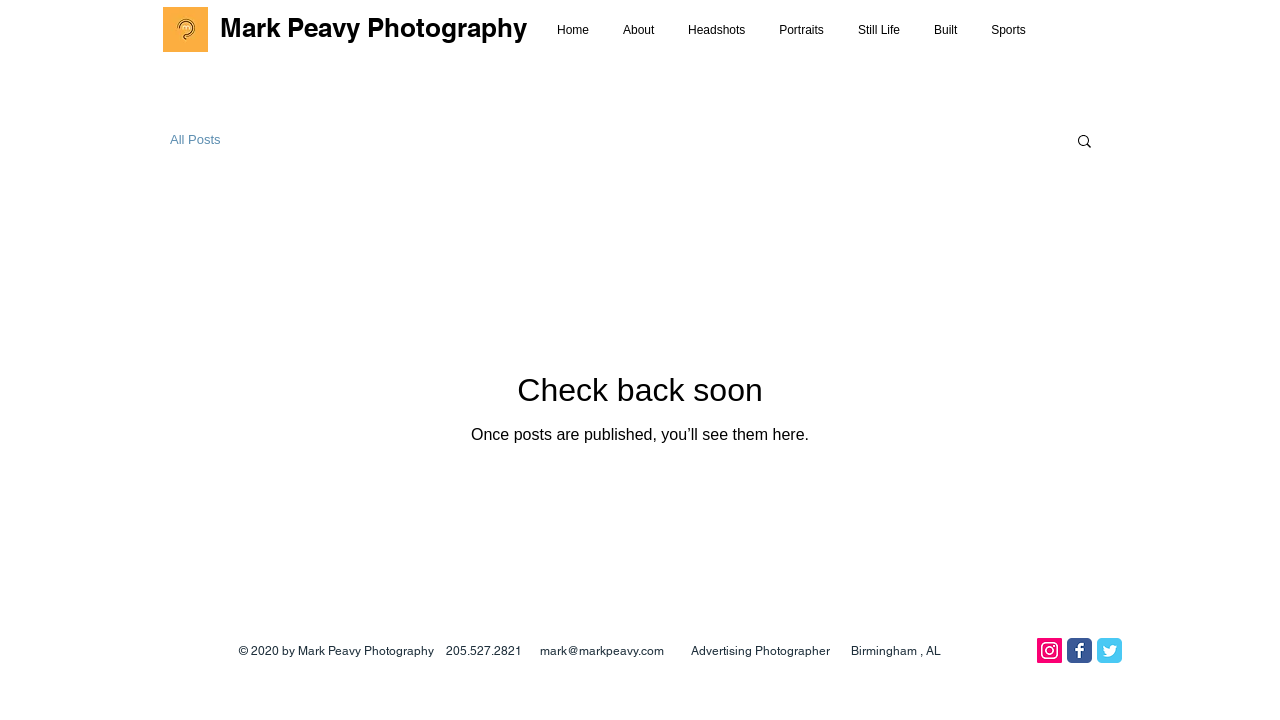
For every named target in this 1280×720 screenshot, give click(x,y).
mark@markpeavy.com (602, 651)
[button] (1084, 142)
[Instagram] (1049, 650)
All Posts (195, 139)
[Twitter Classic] (1109, 650)
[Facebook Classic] (1079, 650)
